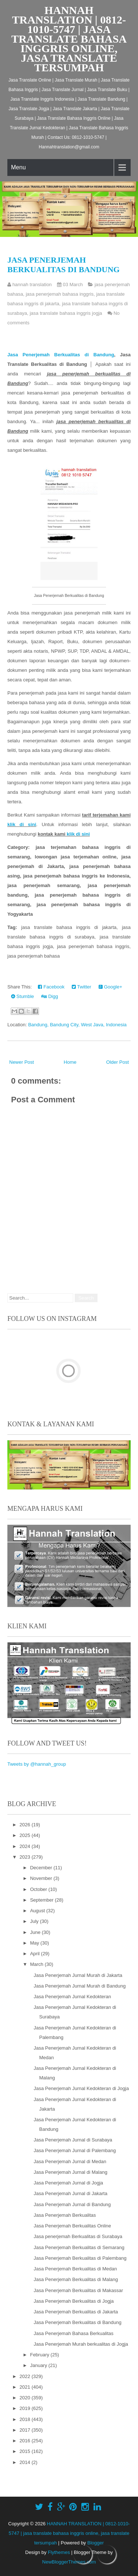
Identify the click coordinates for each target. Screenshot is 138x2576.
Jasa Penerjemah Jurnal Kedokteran (72, 1996)
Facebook (51, 987)
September (42, 1900)
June (36, 1932)
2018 (26, 2419)
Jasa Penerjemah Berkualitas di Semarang (78, 2247)
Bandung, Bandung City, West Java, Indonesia (77, 1024)
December (42, 1867)
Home (70, 1062)
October (39, 1889)
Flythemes (59, 2552)
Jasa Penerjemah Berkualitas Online (72, 2226)
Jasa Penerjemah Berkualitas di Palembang (79, 2258)
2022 (26, 2376)
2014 (26, 2462)
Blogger (95, 2543)
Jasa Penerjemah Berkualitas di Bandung (63, 264)
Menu (18, 167)
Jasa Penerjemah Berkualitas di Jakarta (75, 2311)
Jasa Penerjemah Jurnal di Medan (69, 2161)
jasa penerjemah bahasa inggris (59, 294)
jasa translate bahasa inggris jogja (66, 313)
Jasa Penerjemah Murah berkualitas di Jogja (80, 2344)
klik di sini (21, 824)
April (35, 1953)
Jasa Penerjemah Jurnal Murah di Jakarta (77, 1975)
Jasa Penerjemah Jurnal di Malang (70, 2172)
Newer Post (21, 1062)
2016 (26, 2440)
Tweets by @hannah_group (36, 1764)
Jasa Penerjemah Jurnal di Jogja (68, 2183)
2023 (26, 1857)
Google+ (110, 987)
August (38, 1910)
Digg (49, 996)
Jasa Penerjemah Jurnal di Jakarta (70, 2193)
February (40, 2354)
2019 (26, 2408)
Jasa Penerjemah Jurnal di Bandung (72, 2204)
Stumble (22, 996)
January (39, 2365)
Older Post (117, 1062)
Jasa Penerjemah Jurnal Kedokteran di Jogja (81, 2088)
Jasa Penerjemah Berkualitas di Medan (75, 2268)
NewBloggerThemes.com (69, 2562)
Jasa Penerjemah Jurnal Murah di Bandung (79, 1986)
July (35, 1921)
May (35, 1943)
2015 (26, 2451)
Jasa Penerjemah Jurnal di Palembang (74, 2150)
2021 (26, 2387)
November (42, 1878)
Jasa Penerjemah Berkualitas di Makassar (78, 2290)
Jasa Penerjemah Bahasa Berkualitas (73, 2333)
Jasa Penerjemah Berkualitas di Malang (75, 2279)
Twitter (81, 987)
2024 (26, 1846)
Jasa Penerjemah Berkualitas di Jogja (73, 2301)
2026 (26, 1824)
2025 (26, 1835)
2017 (26, 2430)
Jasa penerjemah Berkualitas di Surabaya (77, 2236)
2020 (26, 2397)
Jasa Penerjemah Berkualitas (64, 2215)
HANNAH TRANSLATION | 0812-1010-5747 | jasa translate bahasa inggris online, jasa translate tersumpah (69, 38)
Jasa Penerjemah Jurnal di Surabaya (72, 2140)
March (37, 1964)
